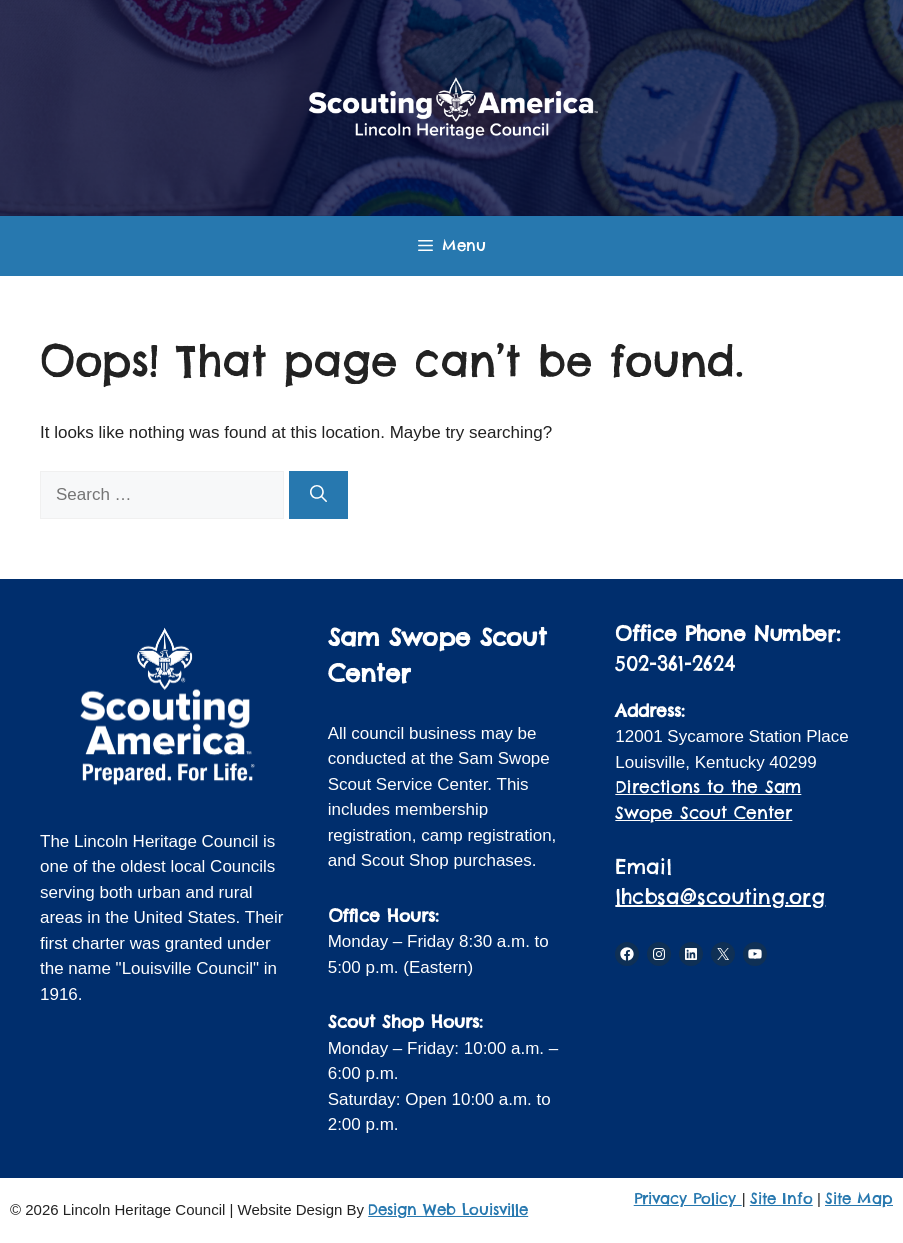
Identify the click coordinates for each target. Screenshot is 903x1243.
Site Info (781, 1198)
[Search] (318, 495)
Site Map (859, 1198)
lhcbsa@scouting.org (720, 896)
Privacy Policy (688, 1198)
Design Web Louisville (448, 1209)
